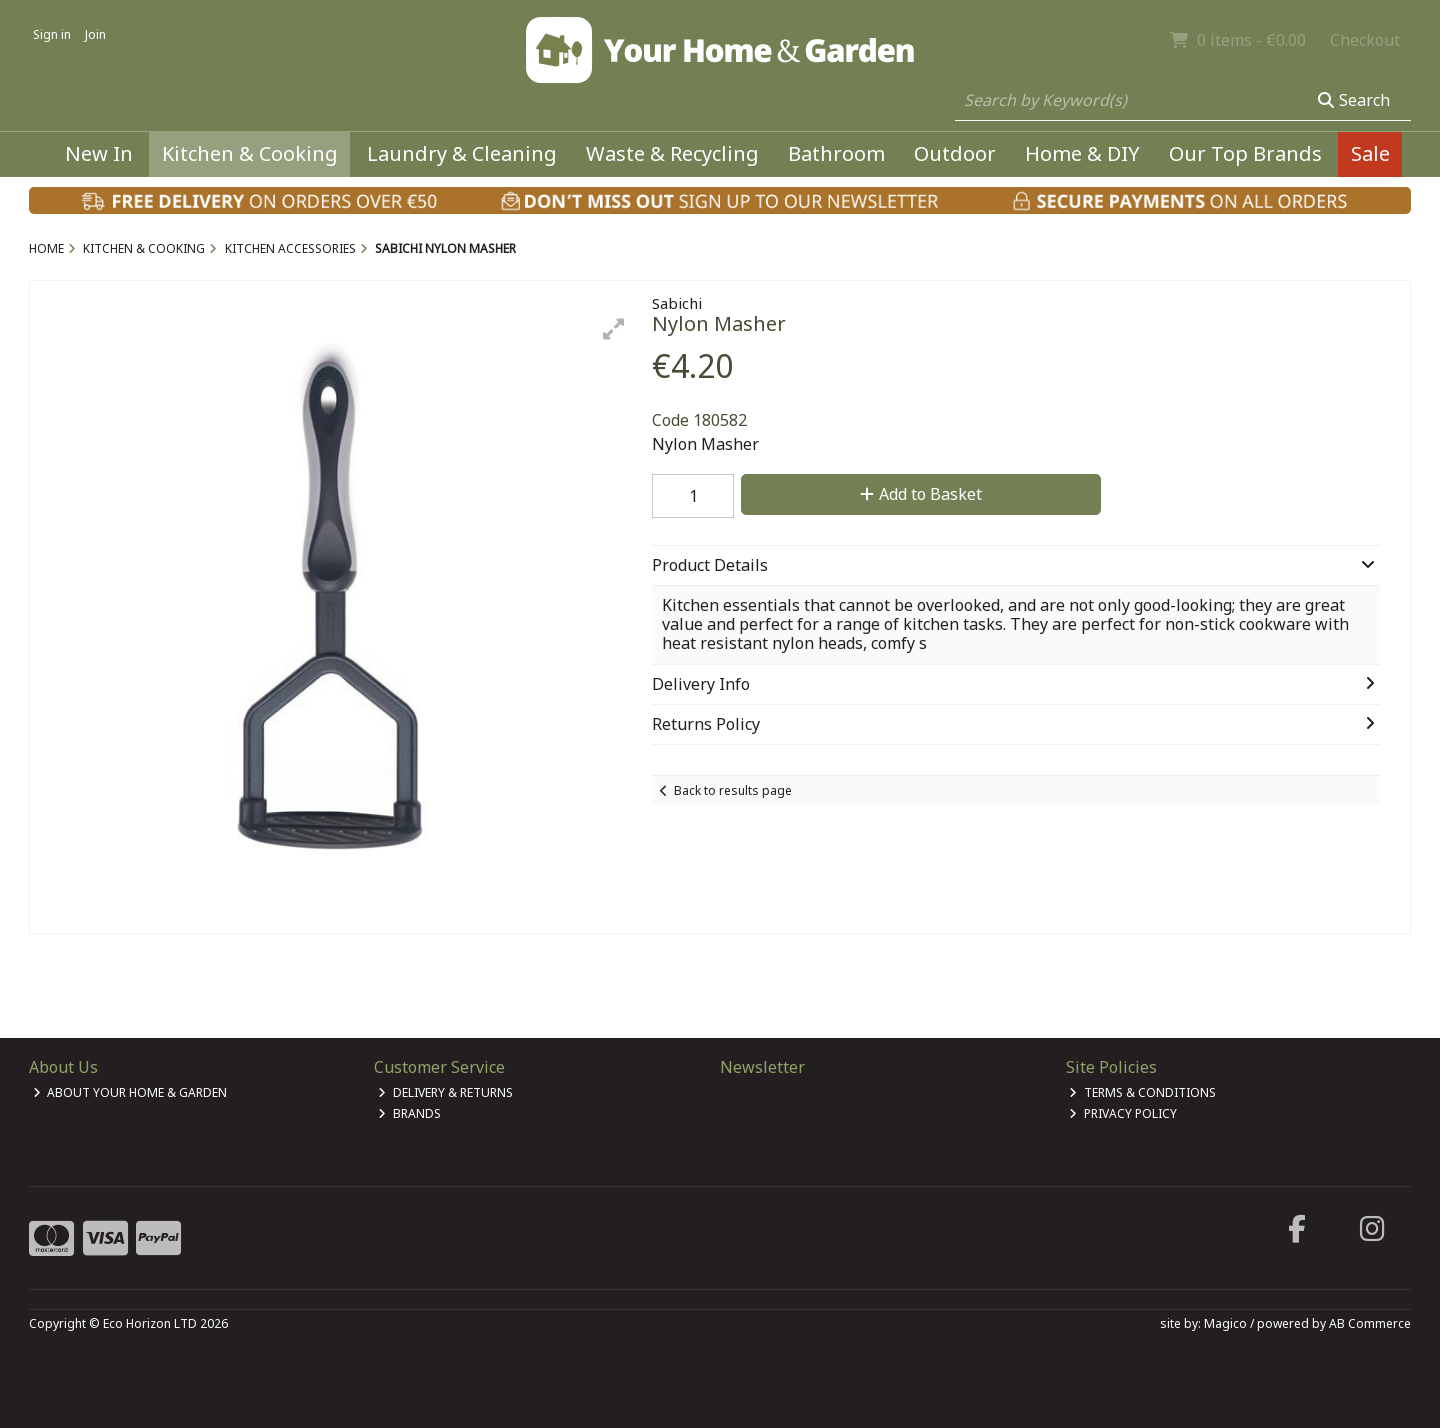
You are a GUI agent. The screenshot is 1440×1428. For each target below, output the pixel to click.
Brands (409, 1113)
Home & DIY (1082, 153)
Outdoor (955, 153)
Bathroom (836, 153)
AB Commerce (1370, 1323)
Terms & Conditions (1142, 1092)
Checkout (1365, 40)
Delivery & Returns (445, 1092)
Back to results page (733, 790)
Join (95, 34)
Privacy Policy (1123, 1113)
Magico (1225, 1323)
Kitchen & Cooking (250, 153)
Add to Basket (921, 494)
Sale (1370, 153)
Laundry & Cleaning (462, 153)
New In (99, 153)
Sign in (52, 34)
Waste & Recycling (672, 153)
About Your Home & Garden (130, 1092)
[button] (614, 329)
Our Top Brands (1245, 153)
